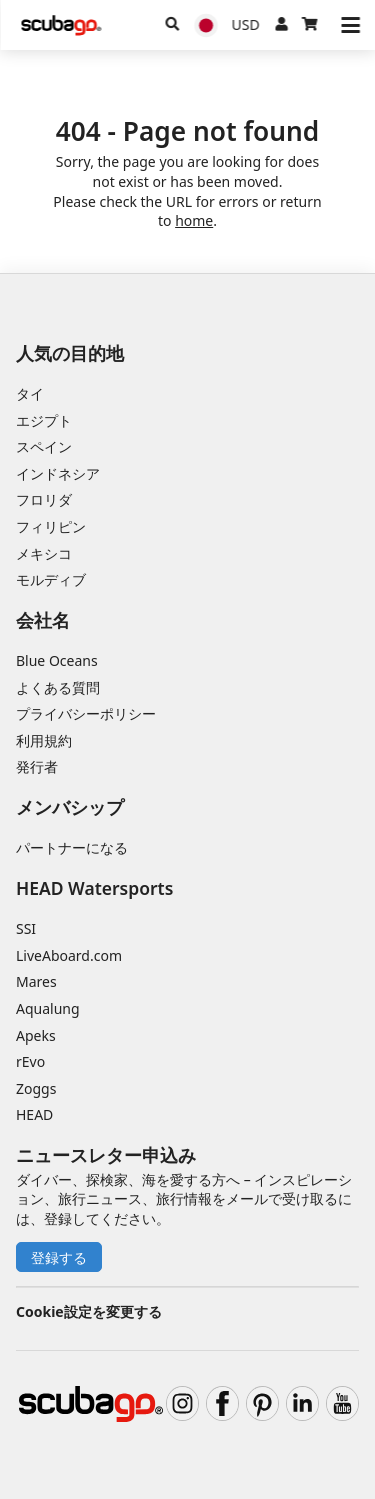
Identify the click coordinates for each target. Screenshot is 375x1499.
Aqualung (48, 1008)
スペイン (44, 446)
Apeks (36, 1035)
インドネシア (58, 473)
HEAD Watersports (94, 888)
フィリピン (51, 526)
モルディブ (51, 579)
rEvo (30, 1061)
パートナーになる (72, 847)
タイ (30, 393)
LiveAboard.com (69, 955)
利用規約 (44, 740)
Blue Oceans (57, 660)
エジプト (44, 420)
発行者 (37, 766)
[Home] (61, 25)
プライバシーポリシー (86, 713)
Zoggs (36, 1088)
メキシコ (44, 553)
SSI (26, 928)
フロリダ (44, 499)
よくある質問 (58, 687)
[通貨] (246, 25)
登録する (59, 1257)
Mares (36, 981)
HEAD (34, 1114)
